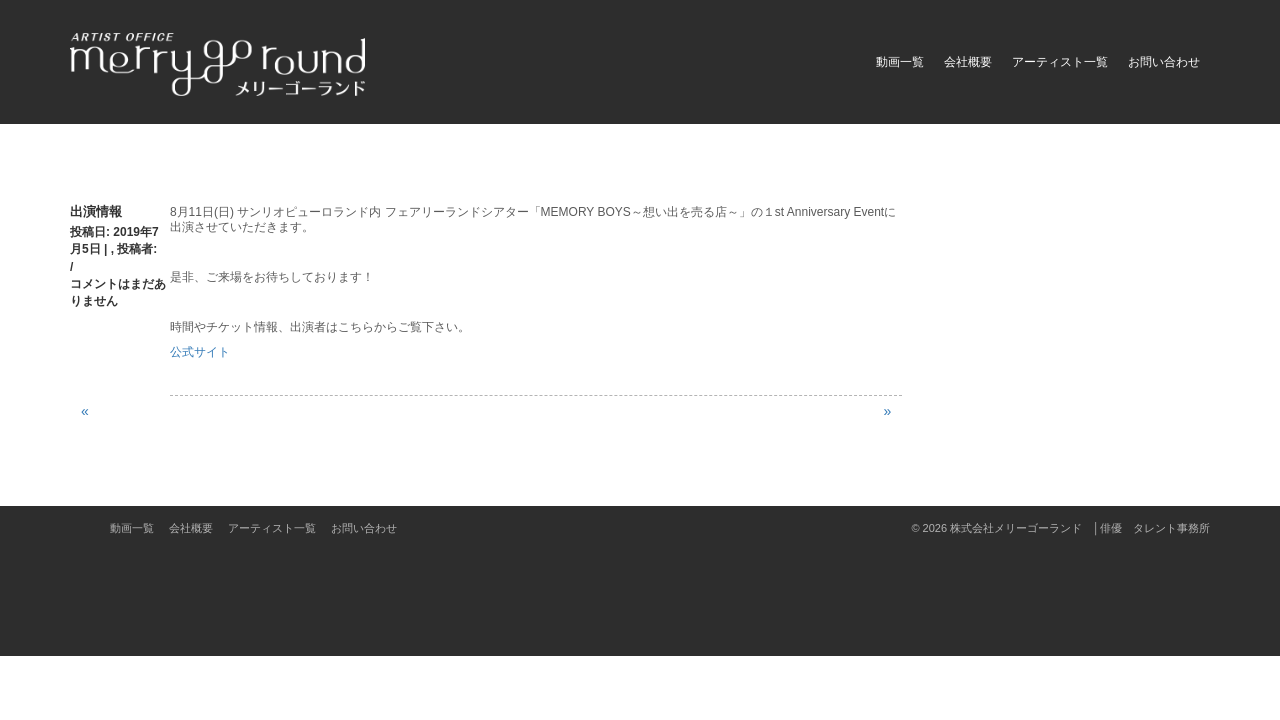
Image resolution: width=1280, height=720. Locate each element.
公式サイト (200, 352)
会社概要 (968, 62)
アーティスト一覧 (1060, 62)
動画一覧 (900, 62)
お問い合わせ (1164, 62)
